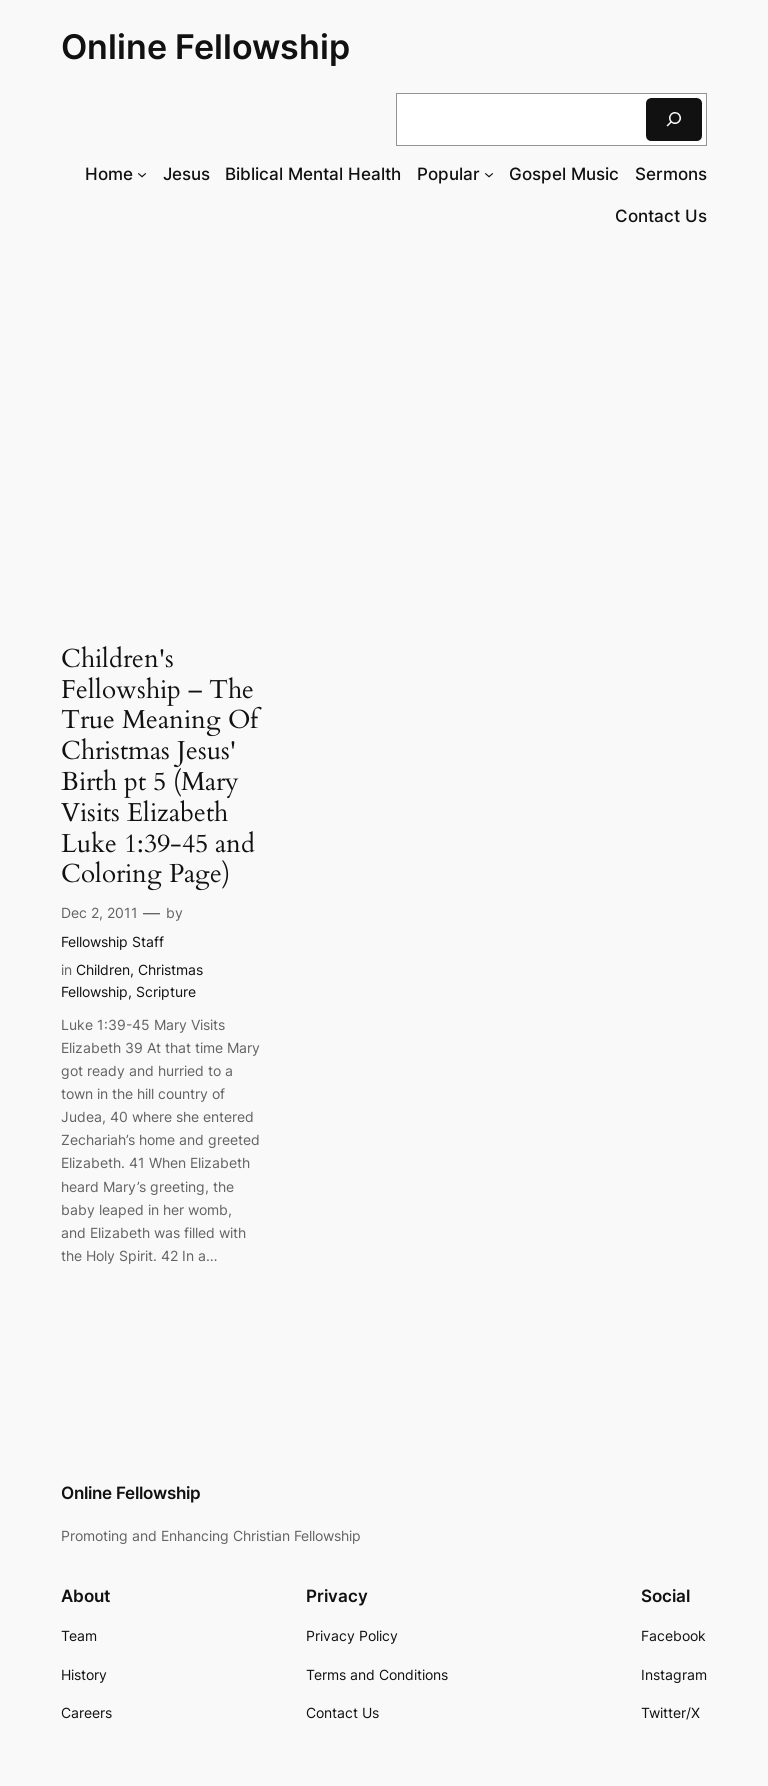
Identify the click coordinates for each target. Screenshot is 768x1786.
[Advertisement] (384, 408)
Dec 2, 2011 (99, 912)
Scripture (166, 991)
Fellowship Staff (112, 941)
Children (103, 969)
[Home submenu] (142, 174)
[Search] (674, 119)
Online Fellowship (205, 46)
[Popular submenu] (489, 174)
